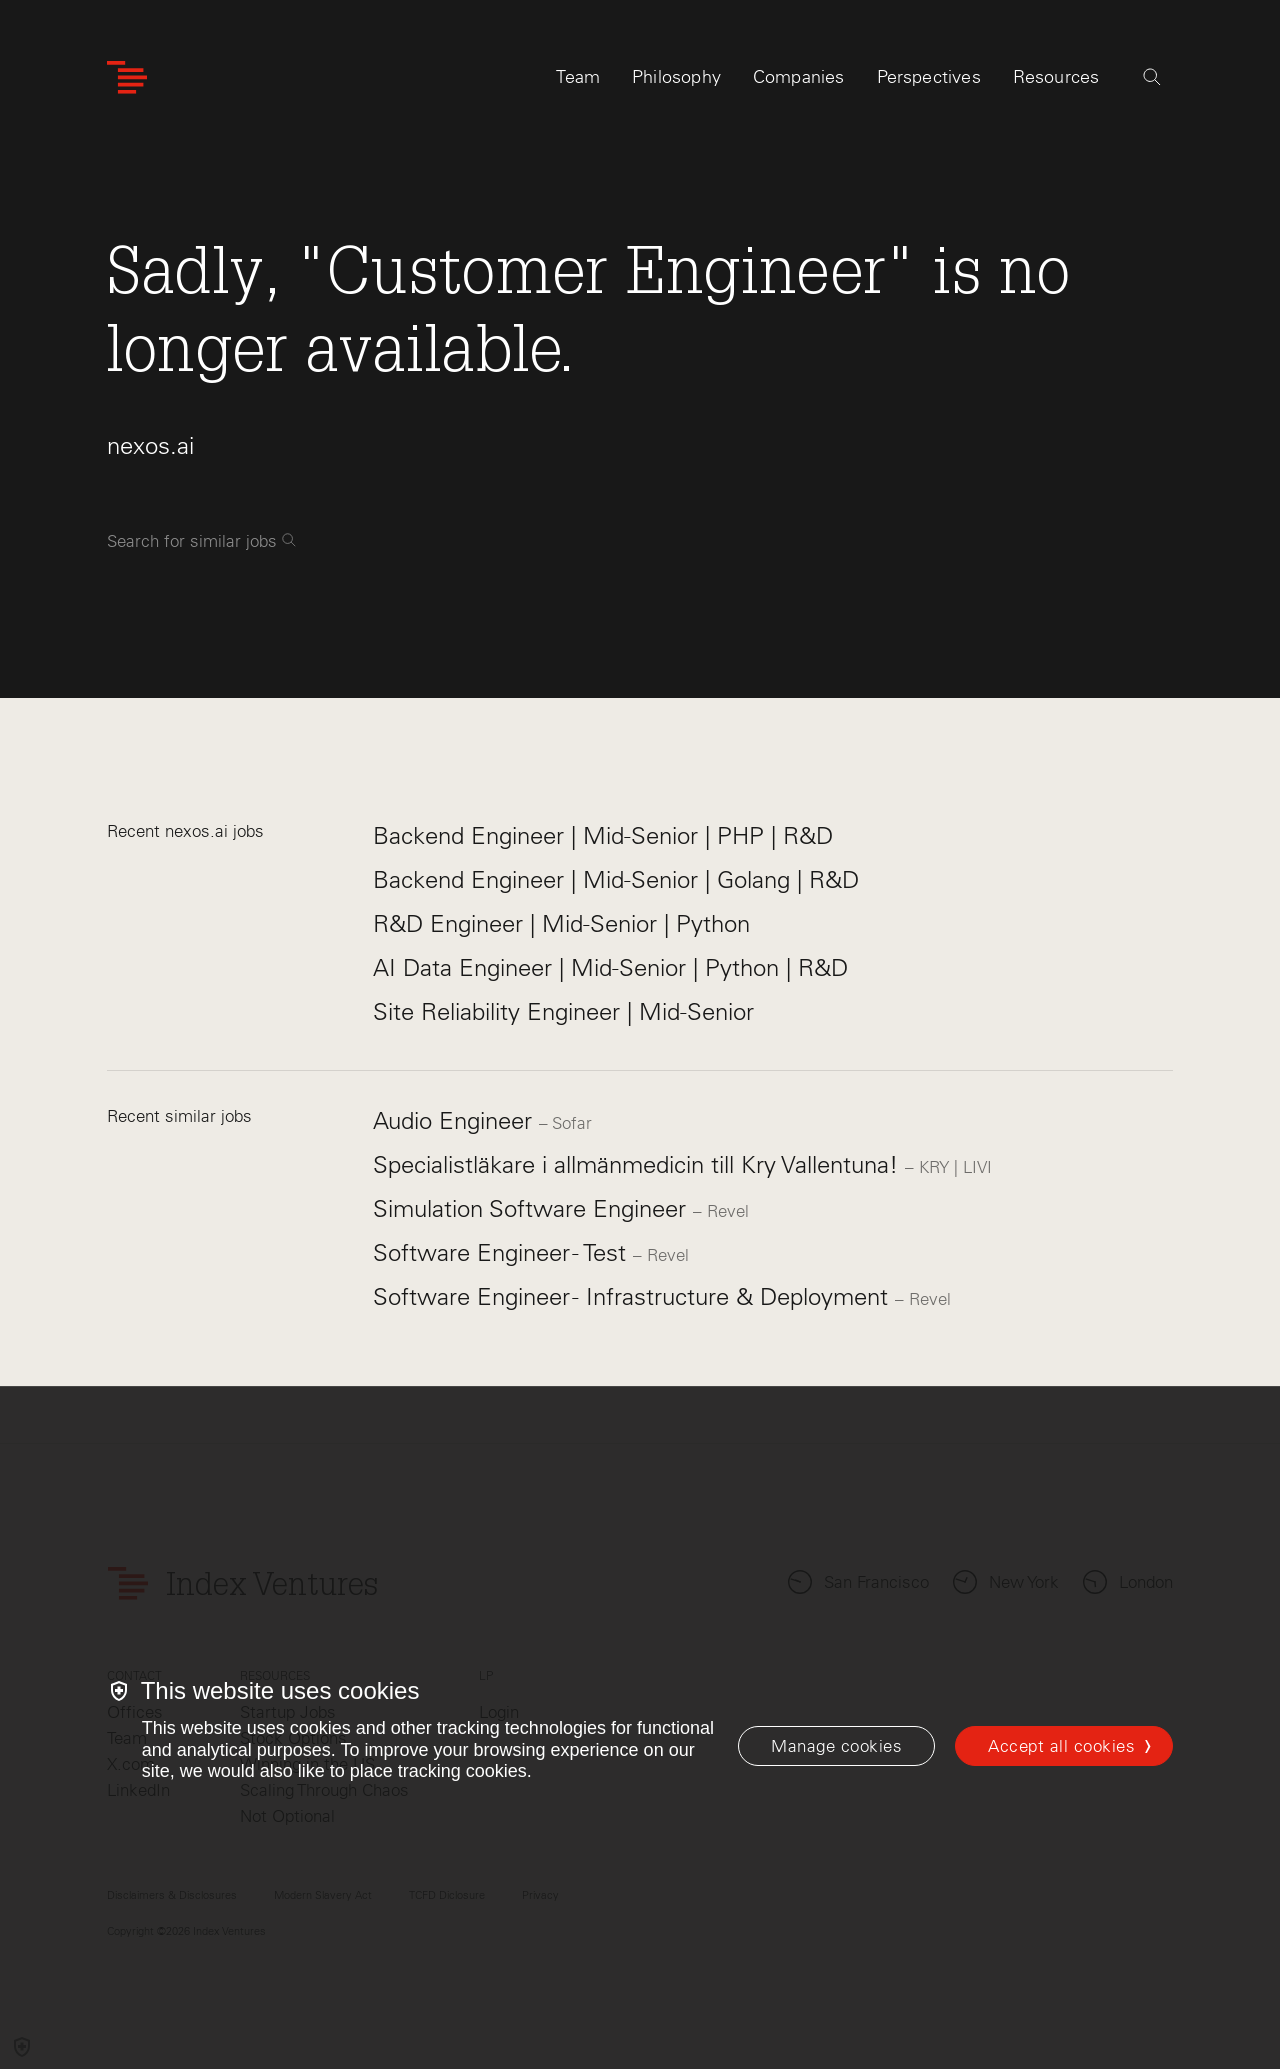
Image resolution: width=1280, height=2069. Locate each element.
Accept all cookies (1061, 1746)
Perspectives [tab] (929, 77)
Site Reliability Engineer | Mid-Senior (563, 1011)
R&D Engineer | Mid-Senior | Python (561, 923)
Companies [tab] (799, 77)
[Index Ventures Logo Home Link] (127, 77)
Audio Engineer (456, 1120)
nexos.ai (150, 445)
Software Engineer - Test (503, 1252)
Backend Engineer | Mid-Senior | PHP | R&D (603, 835)
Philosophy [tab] (676, 77)
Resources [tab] (1056, 77)
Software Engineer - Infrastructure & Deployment (634, 1296)
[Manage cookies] (836, 1746)
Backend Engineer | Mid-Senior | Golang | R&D (616, 879)
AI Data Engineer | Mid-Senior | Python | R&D (610, 967)
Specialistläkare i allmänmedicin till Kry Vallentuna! (639, 1164)
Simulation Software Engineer (533, 1208)
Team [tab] (578, 77)
